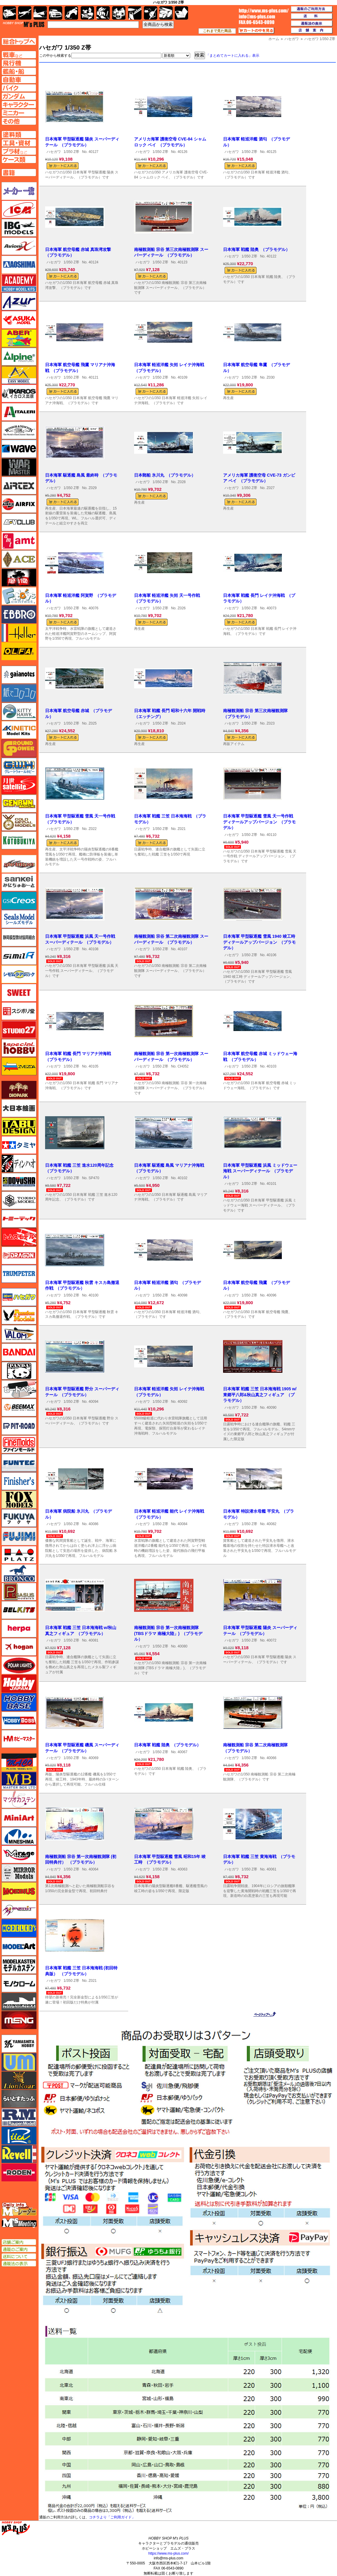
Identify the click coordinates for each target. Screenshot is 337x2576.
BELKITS (18, 1610)
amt (18, 541)
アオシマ (18, 264)
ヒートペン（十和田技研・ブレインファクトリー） (18, 1389)
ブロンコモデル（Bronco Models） (18, 1573)
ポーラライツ (18, 1665)
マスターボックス (18, 1781)
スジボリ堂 (18, 1011)
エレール (18, 633)
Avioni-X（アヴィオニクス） (18, 246)
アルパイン (18, 357)
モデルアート (18, 1946)
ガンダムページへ (18, 96)
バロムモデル (18, 1334)
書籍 (181, 13)
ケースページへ (18, 159)
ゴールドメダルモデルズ (18, 822)
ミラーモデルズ (18, 1873)
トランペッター (18, 1274)
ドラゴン (18, 1255)
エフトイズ (18, 596)
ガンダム (103, 13)
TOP (23, 24)
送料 (312, 16)
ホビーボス (18, 1720)
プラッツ (18, 1555)
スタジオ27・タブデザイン (18, 1029)
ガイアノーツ (18, 675)
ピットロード (18, 1426)
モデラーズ (18, 1928)
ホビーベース (18, 1702)
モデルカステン (18, 1965)
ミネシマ (18, 1836)
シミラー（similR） (18, 956)
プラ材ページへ (18, 151)
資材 (150, 13)
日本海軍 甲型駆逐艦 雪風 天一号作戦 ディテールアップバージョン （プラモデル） (259, 822)
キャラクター (87, 13)
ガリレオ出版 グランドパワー (18, 748)
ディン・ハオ (18, 1163)
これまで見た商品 (217, 31)
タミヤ (18, 1145)
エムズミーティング (19, 2223)
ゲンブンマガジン (18, 803)
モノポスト (18, 2002)
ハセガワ (54, 152)
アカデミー (18, 283)
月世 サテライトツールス (18, 785)
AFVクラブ (18, 522)
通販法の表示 (18, 2263)
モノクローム (18, 1983)
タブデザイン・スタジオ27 (18, 1127)
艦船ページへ (18, 71)
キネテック (18, 730)
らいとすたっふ (18, 2099)
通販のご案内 (18, 2249)
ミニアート (18, 1818)
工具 (135, 13)
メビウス (18, 1891)
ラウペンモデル (18, 2117)
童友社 (18, 1182)
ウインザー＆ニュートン (18, 430)
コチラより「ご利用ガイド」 (112, 2517)
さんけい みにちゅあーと (18, 882)
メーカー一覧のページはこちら (19, 191)
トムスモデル (18, 1237)
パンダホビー (18, 1371)
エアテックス (18, 485)
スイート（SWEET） (18, 993)
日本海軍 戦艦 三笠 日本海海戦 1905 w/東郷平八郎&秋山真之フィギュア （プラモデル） (259, 1394)
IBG (18, 228)
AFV (18, 54)
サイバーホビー (18, 864)
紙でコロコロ (18, 693)
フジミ (18, 1536)
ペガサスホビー (18, 1592)
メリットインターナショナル (18, 1910)
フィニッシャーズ (18, 1481)
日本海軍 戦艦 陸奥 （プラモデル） (256, 249)
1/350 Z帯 (71, 152)
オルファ (18, 651)
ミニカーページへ (18, 113)
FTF (18, 577)
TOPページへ (18, 41)
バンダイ (18, 1352)
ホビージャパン (18, 1684)
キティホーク (18, 711)
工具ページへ (18, 143)
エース (18, 559)
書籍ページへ (18, 172)
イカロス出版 (18, 393)
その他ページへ (18, 121)
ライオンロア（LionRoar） (18, 2080)
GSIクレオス (18, 901)
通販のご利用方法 (312, 9)
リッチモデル (18, 2136)
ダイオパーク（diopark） (18, 1090)
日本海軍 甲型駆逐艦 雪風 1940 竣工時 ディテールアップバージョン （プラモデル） (259, 942)
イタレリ (18, 412)
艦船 (40, 13)
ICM (18, 209)
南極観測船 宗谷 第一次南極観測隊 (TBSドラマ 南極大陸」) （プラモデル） (168, 1633)
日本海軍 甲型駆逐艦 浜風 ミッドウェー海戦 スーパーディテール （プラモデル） (260, 1171)
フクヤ (18, 1518)
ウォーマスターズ (18, 467)
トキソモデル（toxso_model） (18, 1200)
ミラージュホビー (18, 1854)
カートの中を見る (256, 31)
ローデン (18, 2172)
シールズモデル (18, 919)
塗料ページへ (18, 134)
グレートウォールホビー (18, 767)
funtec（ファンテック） (18, 1463)
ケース (166, 13)
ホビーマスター (18, 1739)
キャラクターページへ (18, 104)
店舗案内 (312, 31)
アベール (18, 338)
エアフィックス (18, 504)
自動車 (55, 13)
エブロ (18, 614)
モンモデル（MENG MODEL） (18, 2020)
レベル (18, 2154)
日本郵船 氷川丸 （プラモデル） (164, 475)
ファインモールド (18, 1444)
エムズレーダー (19, 2209)
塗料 (118, 13)
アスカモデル (18, 320)
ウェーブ (18, 449)
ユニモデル (18, 2043)
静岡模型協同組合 (18, 937)
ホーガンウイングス (18, 1647)
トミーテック (18, 1219)
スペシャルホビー (18, 1048)
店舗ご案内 (18, 2242)
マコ (18, 1762)
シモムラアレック (18, 974)
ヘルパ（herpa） (18, 1628)
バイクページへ (18, 88)
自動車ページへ (18, 79)
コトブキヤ (18, 840)
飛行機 (24, 13)
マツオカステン (18, 1799)
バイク (71, 13)
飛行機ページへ (18, 63)
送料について (18, 2256)
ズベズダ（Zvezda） (18, 1066)
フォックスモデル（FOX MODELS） (18, 1499)
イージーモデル (18, 375)
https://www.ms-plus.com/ (168, 2553)
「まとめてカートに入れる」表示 (232, 55)
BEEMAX (18, 1407)
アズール (18, 301)
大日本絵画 (18, 1108)
